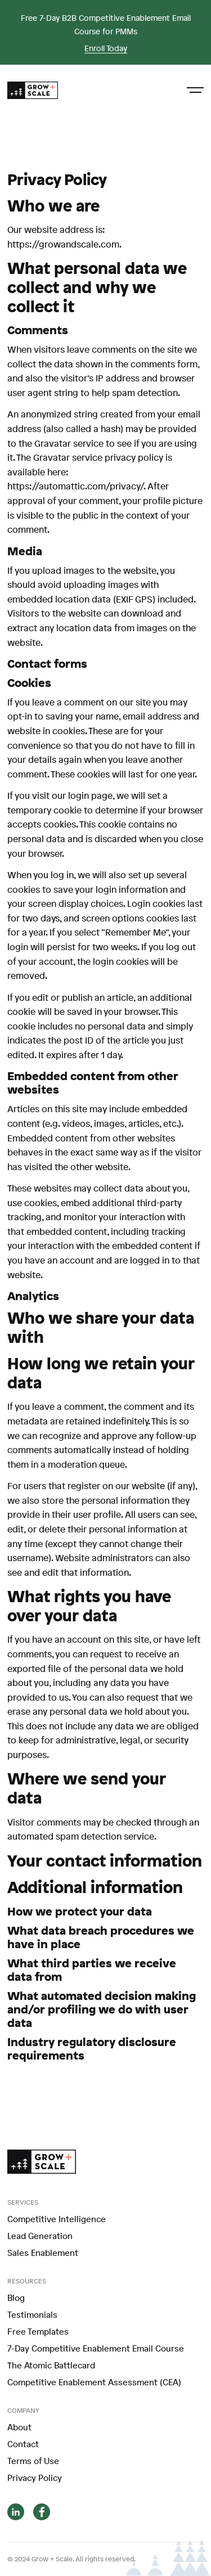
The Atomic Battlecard (51, 2365)
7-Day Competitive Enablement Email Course (95, 2348)
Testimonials (32, 2314)
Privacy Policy (34, 2477)
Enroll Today (105, 48)
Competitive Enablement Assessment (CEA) (94, 2382)
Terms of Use (33, 2460)
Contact (23, 2443)
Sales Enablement (42, 2252)
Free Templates (38, 2331)
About (19, 2427)
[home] (32, 91)
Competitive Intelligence (56, 2218)
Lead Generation (40, 2235)
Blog (16, 2297)
